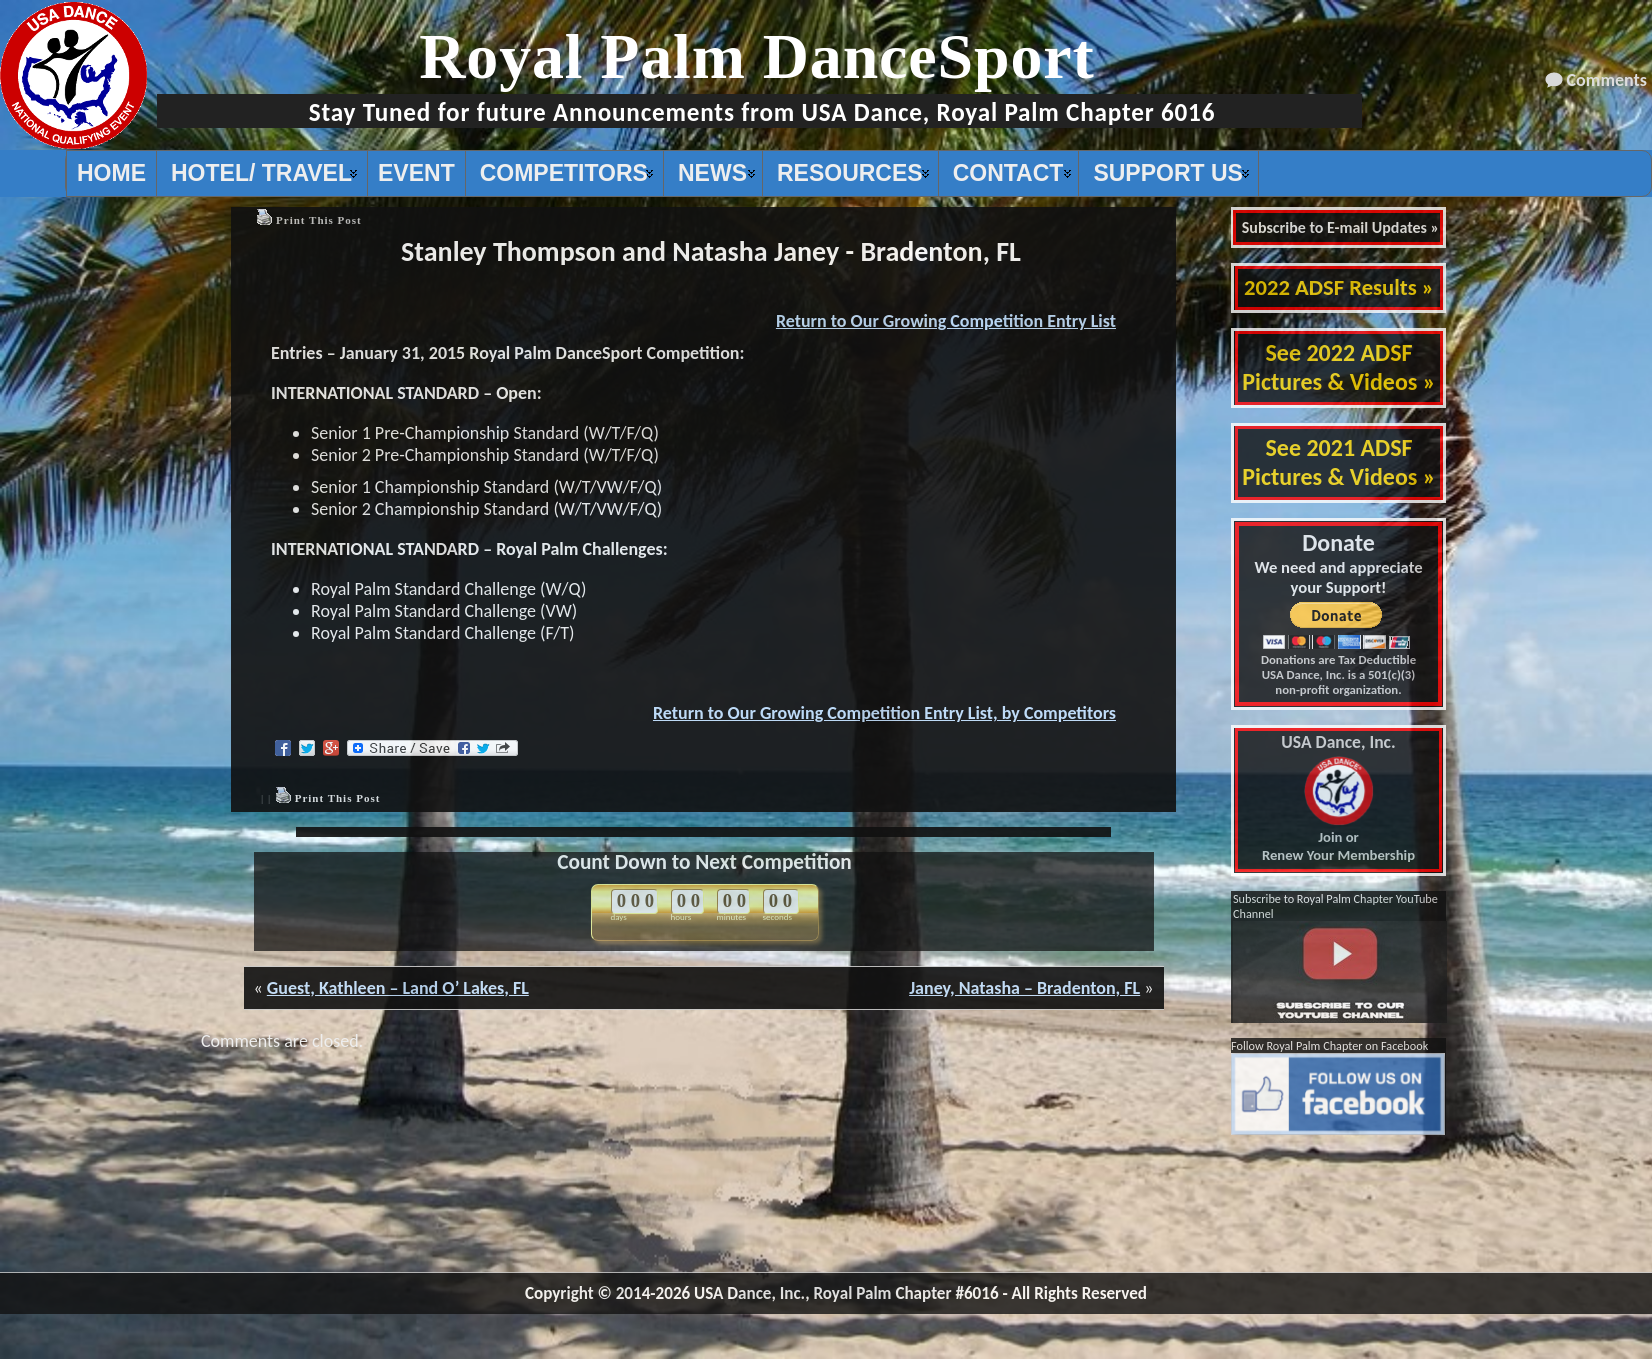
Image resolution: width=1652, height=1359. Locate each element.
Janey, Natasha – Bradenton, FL (1024, 988)
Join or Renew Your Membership (1338, 799)
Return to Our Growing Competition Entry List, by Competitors (884, 713)
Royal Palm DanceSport (757, 56)
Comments (1607, 80)
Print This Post (319, 220)
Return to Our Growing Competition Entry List (946, 321)
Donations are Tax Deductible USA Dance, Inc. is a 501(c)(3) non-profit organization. (1338, 674)
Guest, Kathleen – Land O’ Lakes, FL (398, 988)
